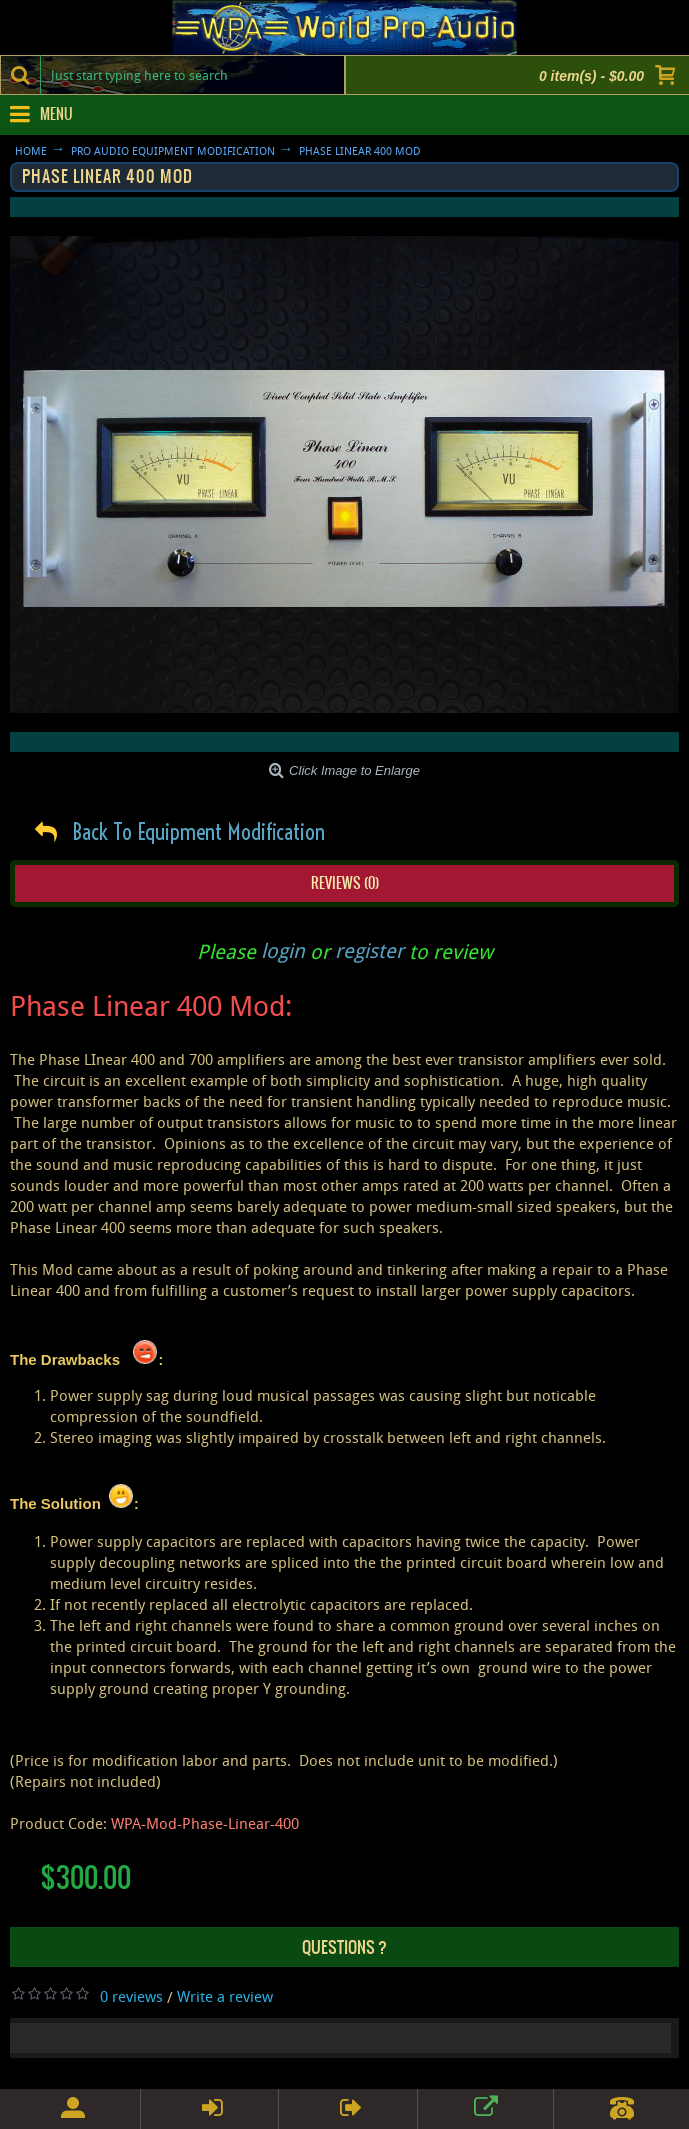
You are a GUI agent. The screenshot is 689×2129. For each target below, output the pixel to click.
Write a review (225, 1996)
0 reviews (131, 1996)
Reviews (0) (345, 883)
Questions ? (344, 1947)
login (283, 950)
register (369, 950)
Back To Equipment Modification (198, 832)
